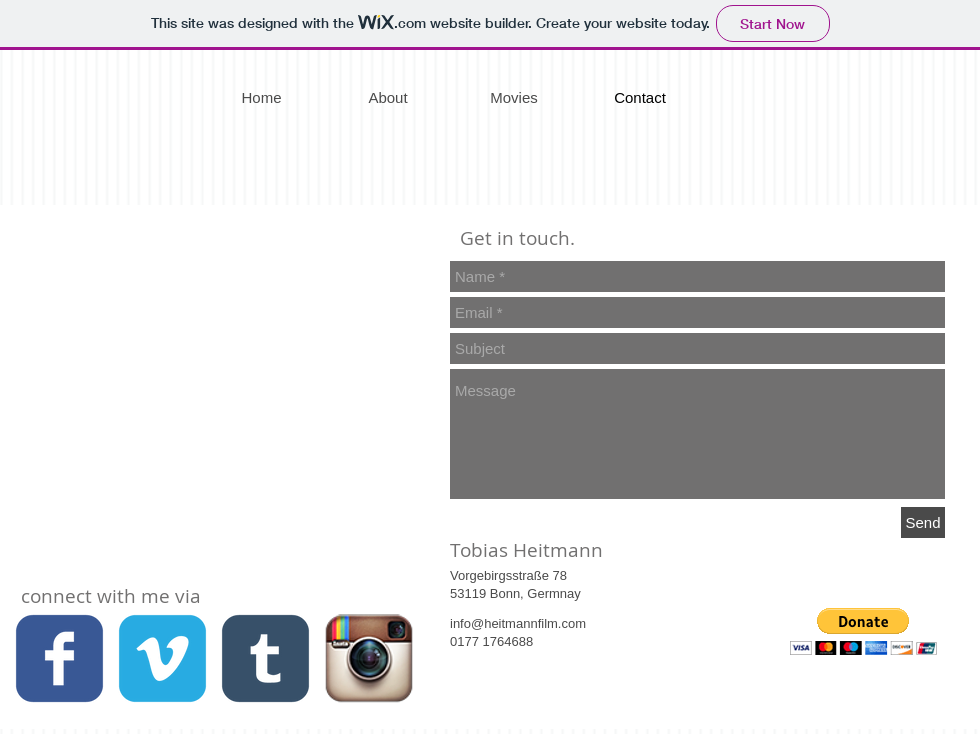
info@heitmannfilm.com (518, 623)
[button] (863, 631)
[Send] (923, 522)
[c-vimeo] (162, 658)
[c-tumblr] (265, 658)
